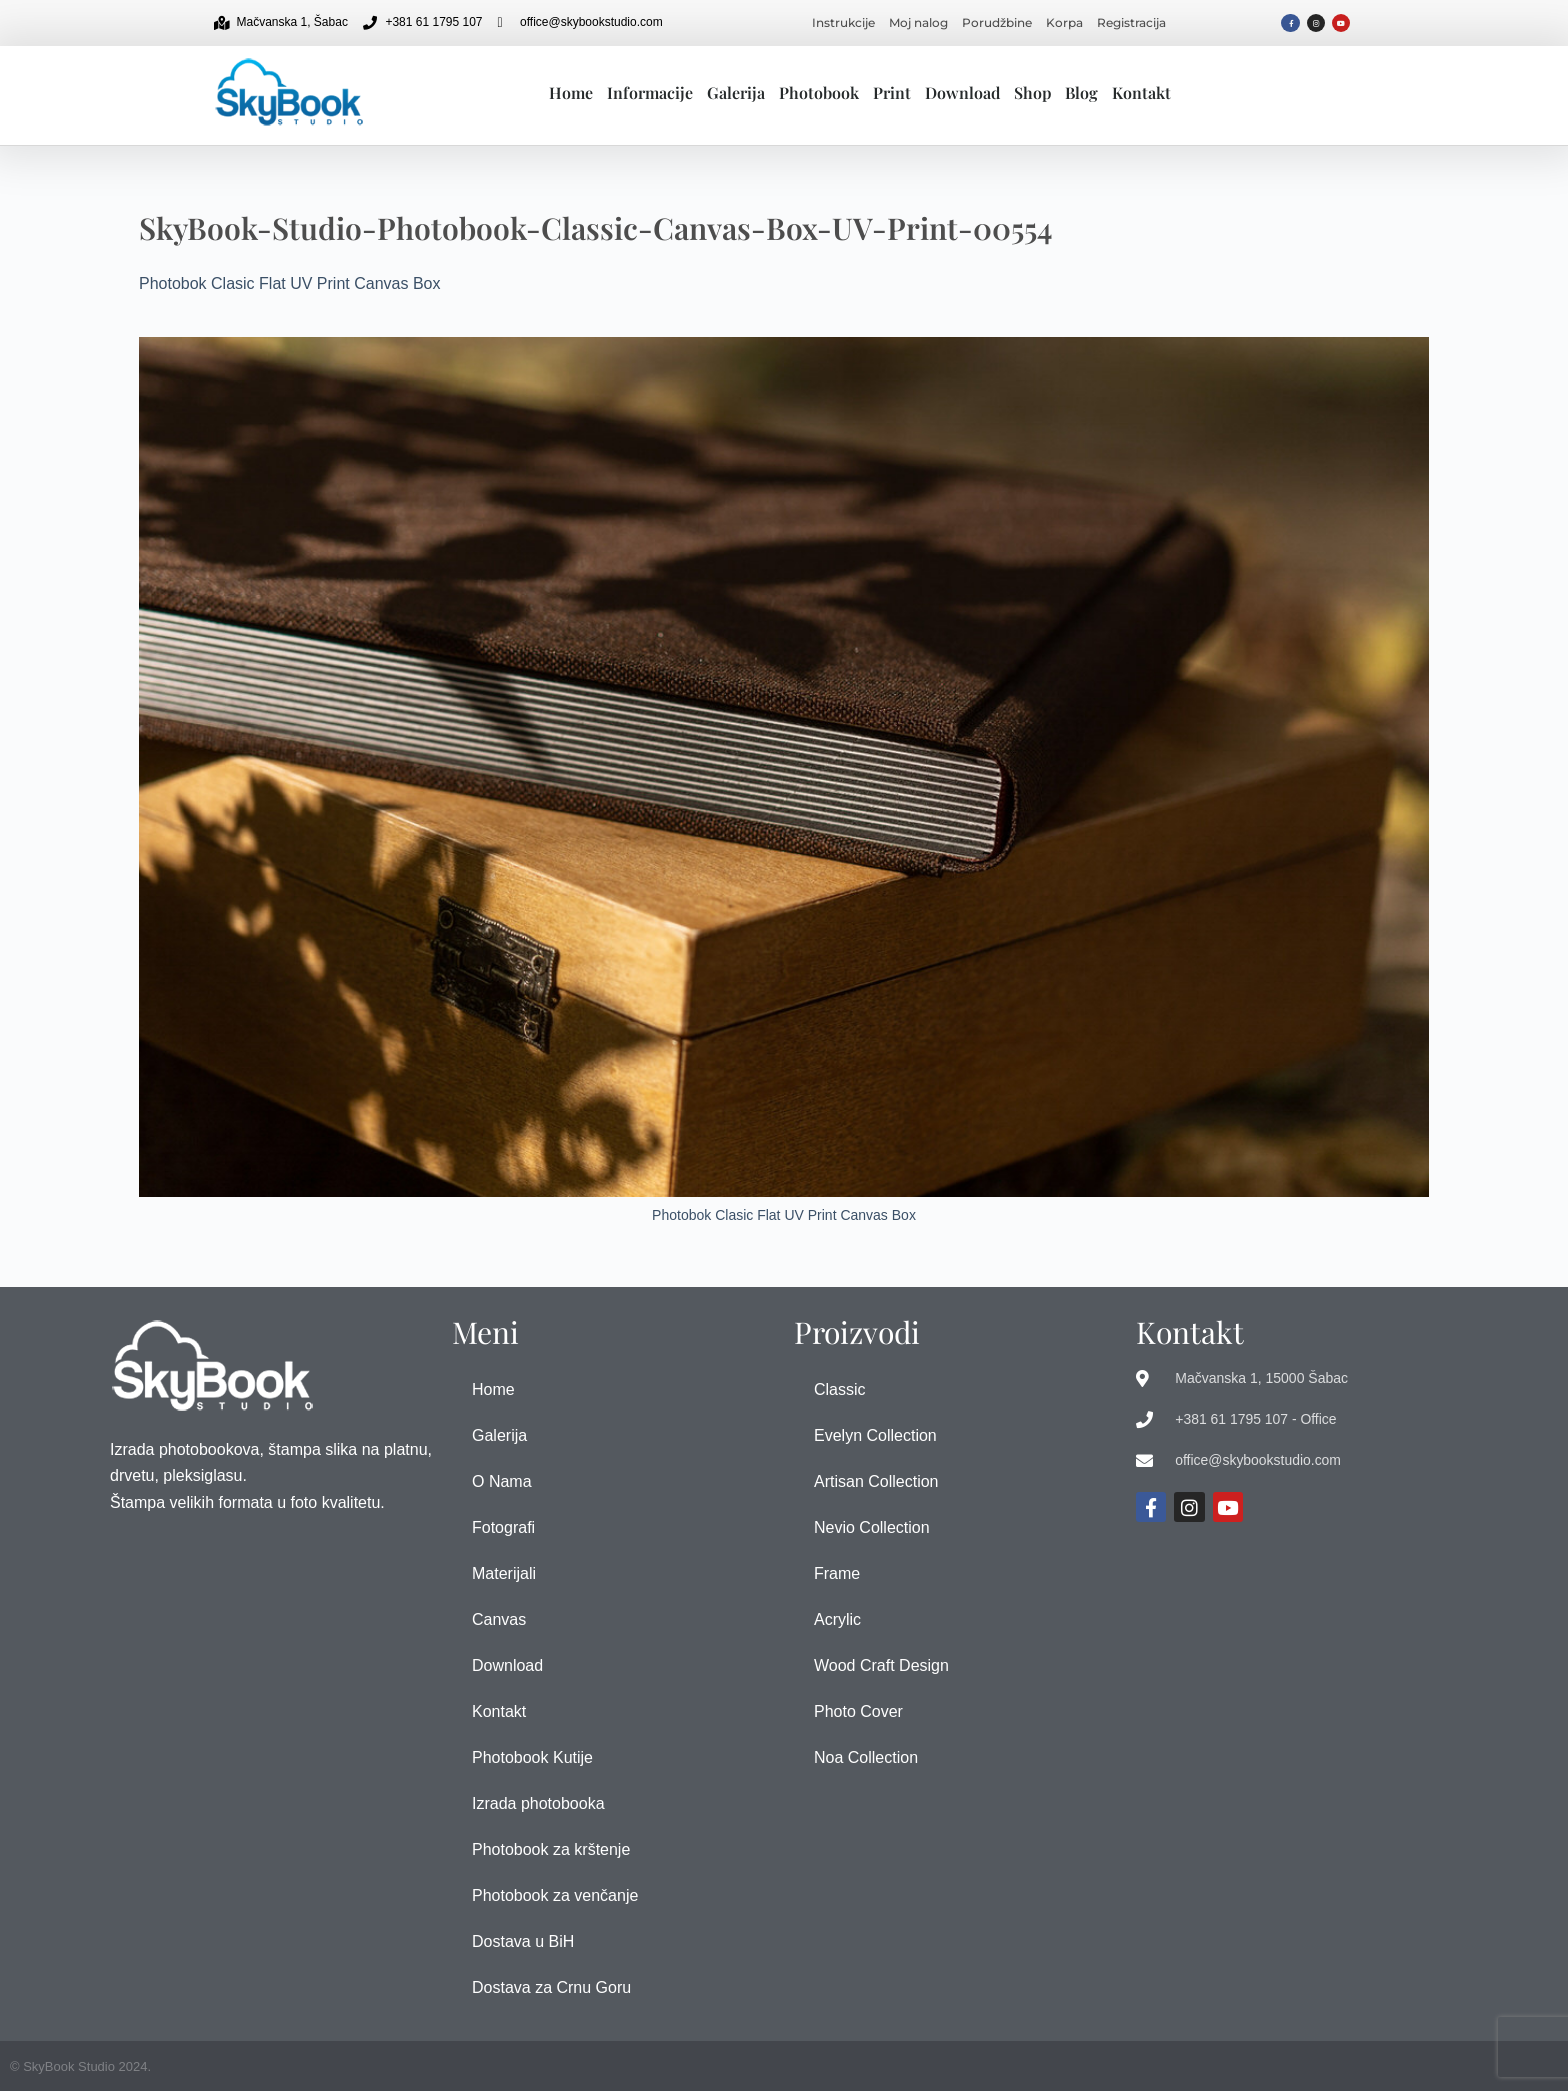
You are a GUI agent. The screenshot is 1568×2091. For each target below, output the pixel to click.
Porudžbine (997, 22)
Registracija (1131, 22)
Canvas (499, 1619)
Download (962, 92)
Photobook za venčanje (555, 1895)
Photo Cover (858, 1711)
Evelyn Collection (875, 1435)
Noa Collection (866, 1757)
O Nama (502, 1481)
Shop (1032, 92)
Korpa (1064, 22)
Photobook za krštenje (551, 1849)
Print (892, 92)
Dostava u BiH (523, 1941)
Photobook (819, 92)
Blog (1081, 92)
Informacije (650, 92)
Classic (840, 1389)
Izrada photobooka (538, 1803)
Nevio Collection (872, 1527)
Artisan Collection (876, 1481)
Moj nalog (918, 22)
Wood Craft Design (881, 1665)
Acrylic (837, 1619)
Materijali (504, 1573)
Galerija (736, 92)
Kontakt (1141, 92)
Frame (837, 1573)
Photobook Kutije (532, 1757)
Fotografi (503, 1527)
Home (571, 92)
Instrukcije (843, 22)
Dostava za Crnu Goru (551, 1987)
